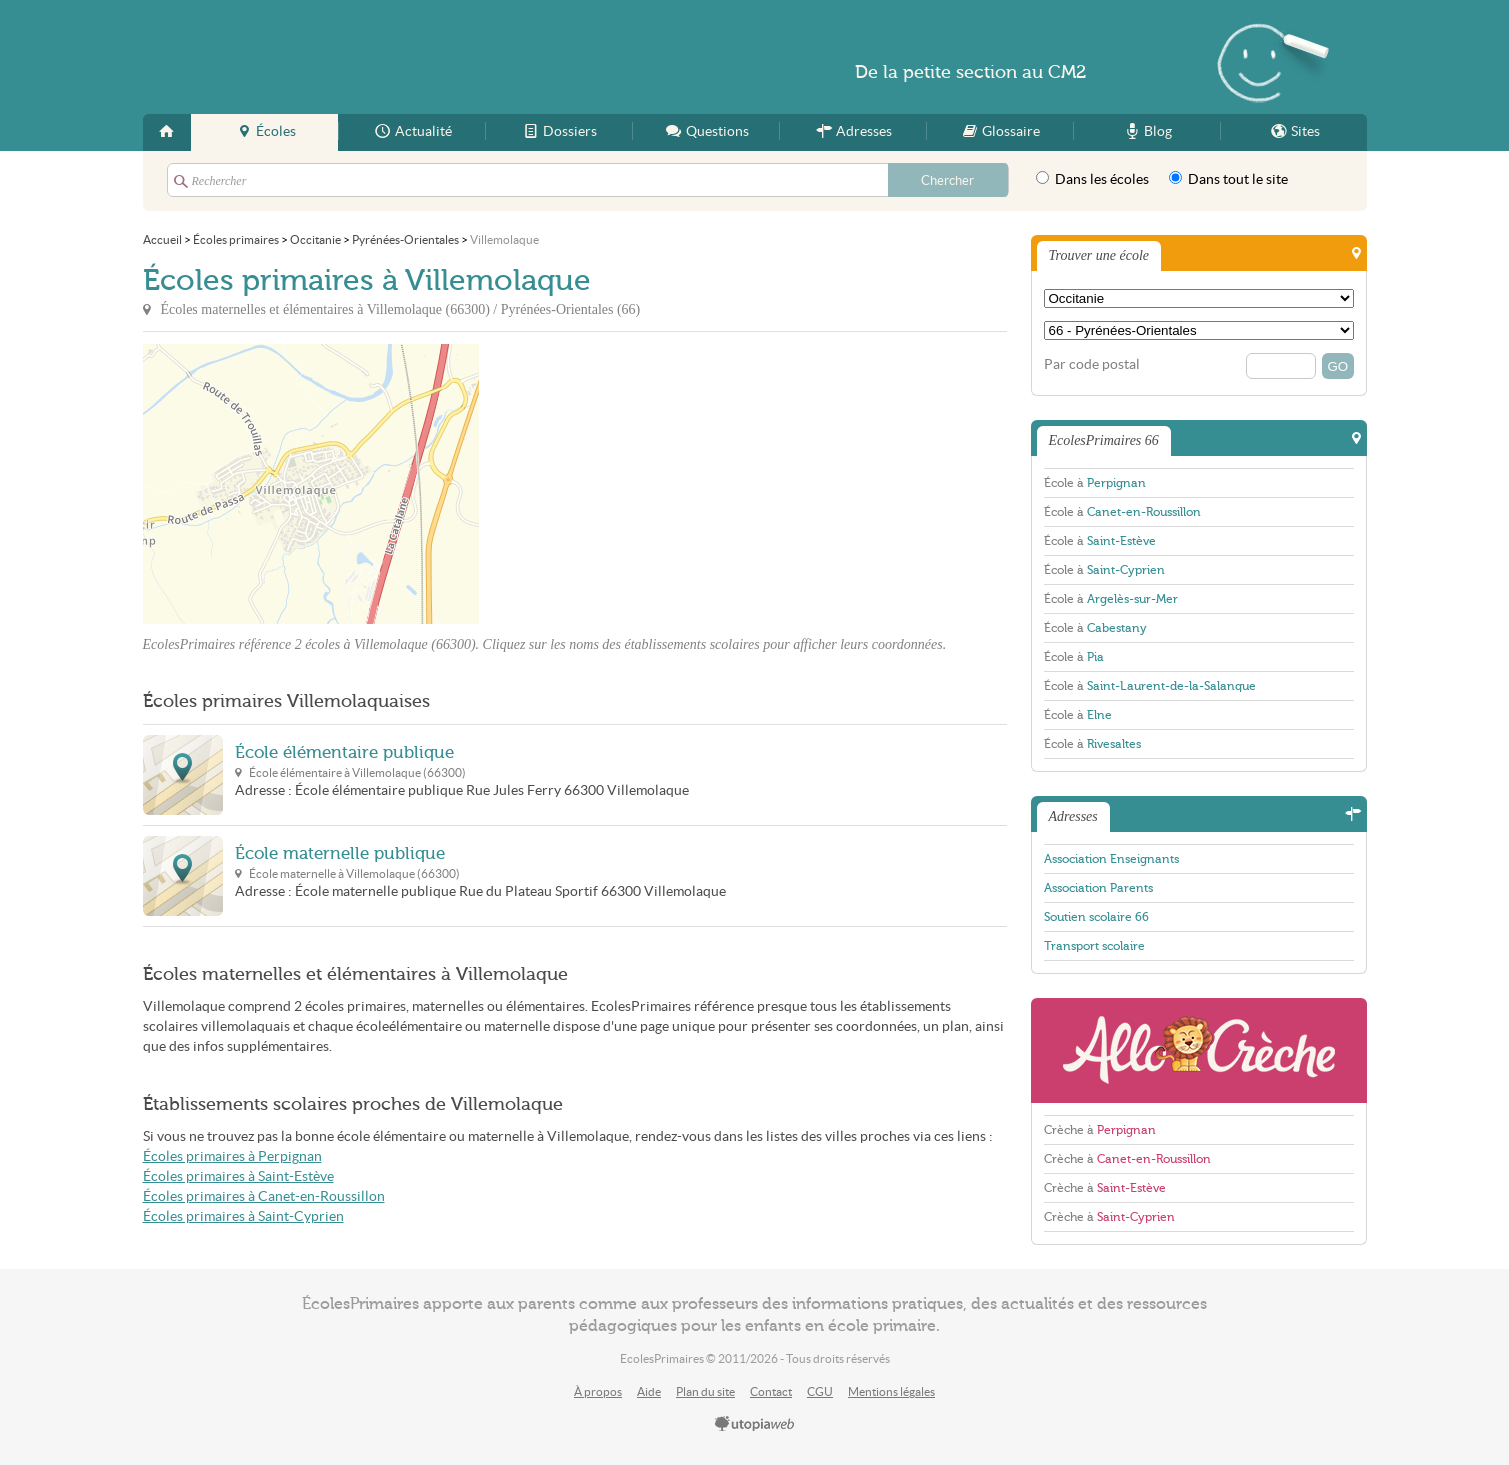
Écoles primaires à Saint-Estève (238, 1176)
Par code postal (1092, 364)
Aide (649, 1391)
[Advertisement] (659, 484)
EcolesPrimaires (337, 57)
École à (1095, 483)
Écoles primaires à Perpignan (232, 1156)
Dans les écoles (1092, 179)
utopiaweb (755, 1425)
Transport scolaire (1094, 946)
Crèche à (1100, 1130)
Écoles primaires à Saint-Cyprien (243, 1216)
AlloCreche (1199, 1050)
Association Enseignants (1111, 859)
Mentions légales (891, 1391)
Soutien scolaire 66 (1096, 917)
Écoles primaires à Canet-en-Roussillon (264, 1196)
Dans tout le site (1228, 179)
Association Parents (1098, 888)
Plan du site (705, 1391)
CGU (820, 1391)
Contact (771, 1391)
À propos (598, 1391)
